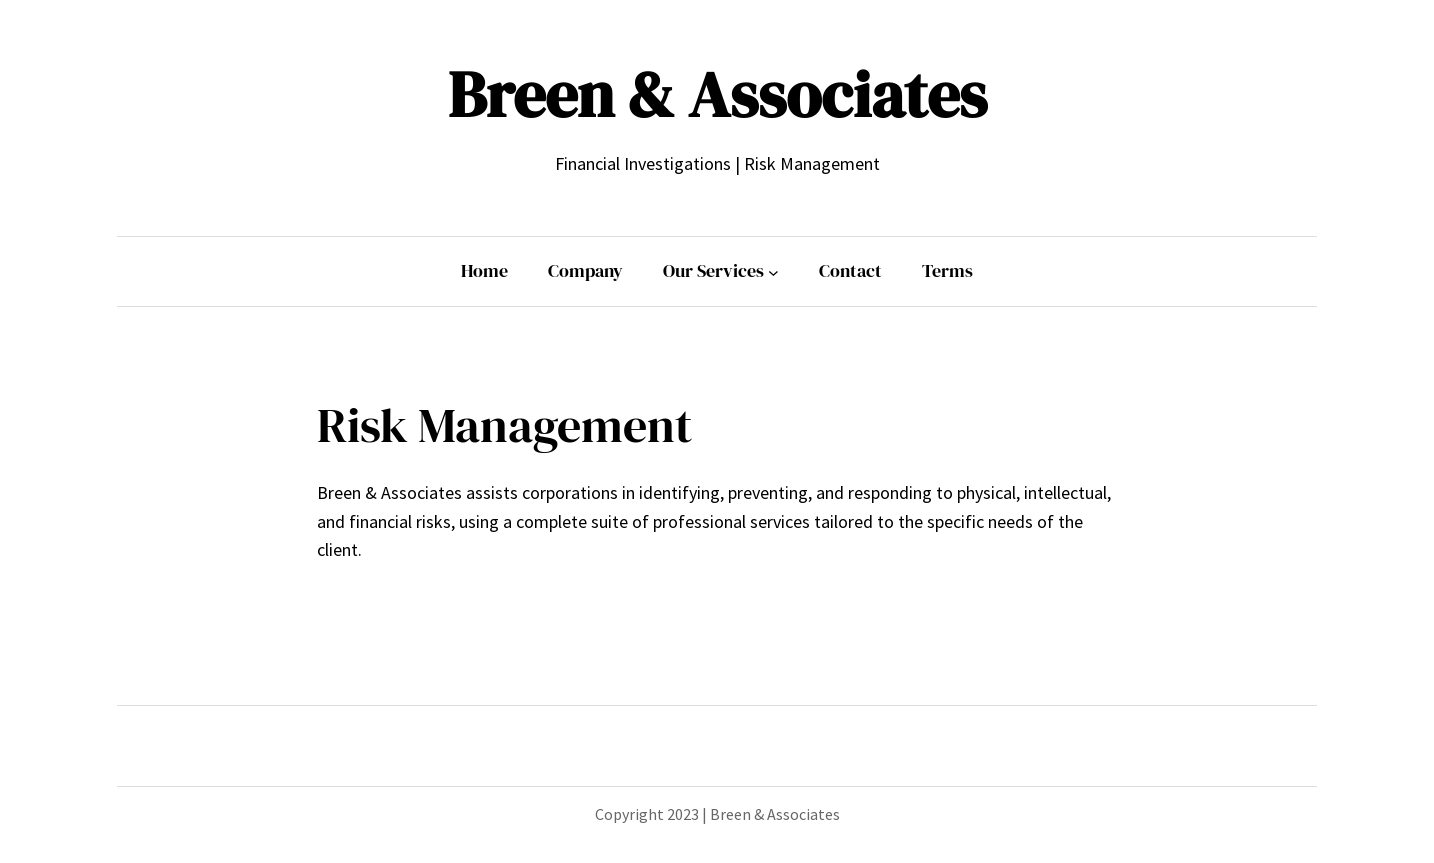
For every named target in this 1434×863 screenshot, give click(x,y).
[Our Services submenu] (773, 271)
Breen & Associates (717, 94)
